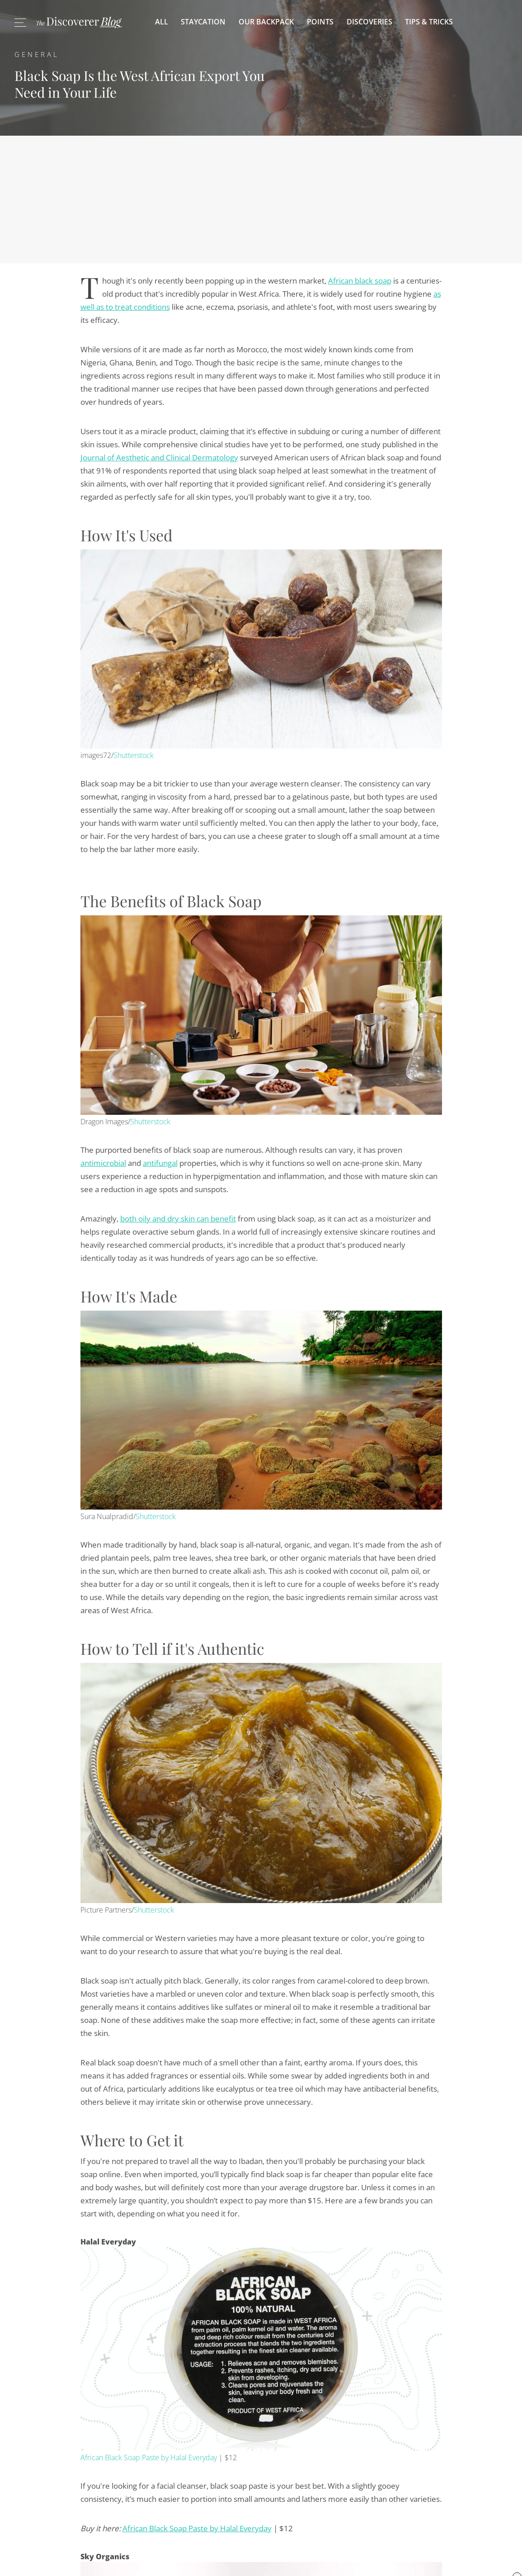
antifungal (160, 1163)
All (161, 22)
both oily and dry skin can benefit (178, 1218)
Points (320, 22)
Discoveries (369, 22)
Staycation (203, 22)
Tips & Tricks (429, 22)
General (36, 54)
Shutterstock (133, 755)
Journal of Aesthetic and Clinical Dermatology (159, 457)
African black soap (359, 280)
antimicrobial (103, 1163)
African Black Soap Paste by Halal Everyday (148, 2457)
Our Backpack (266, 22)
